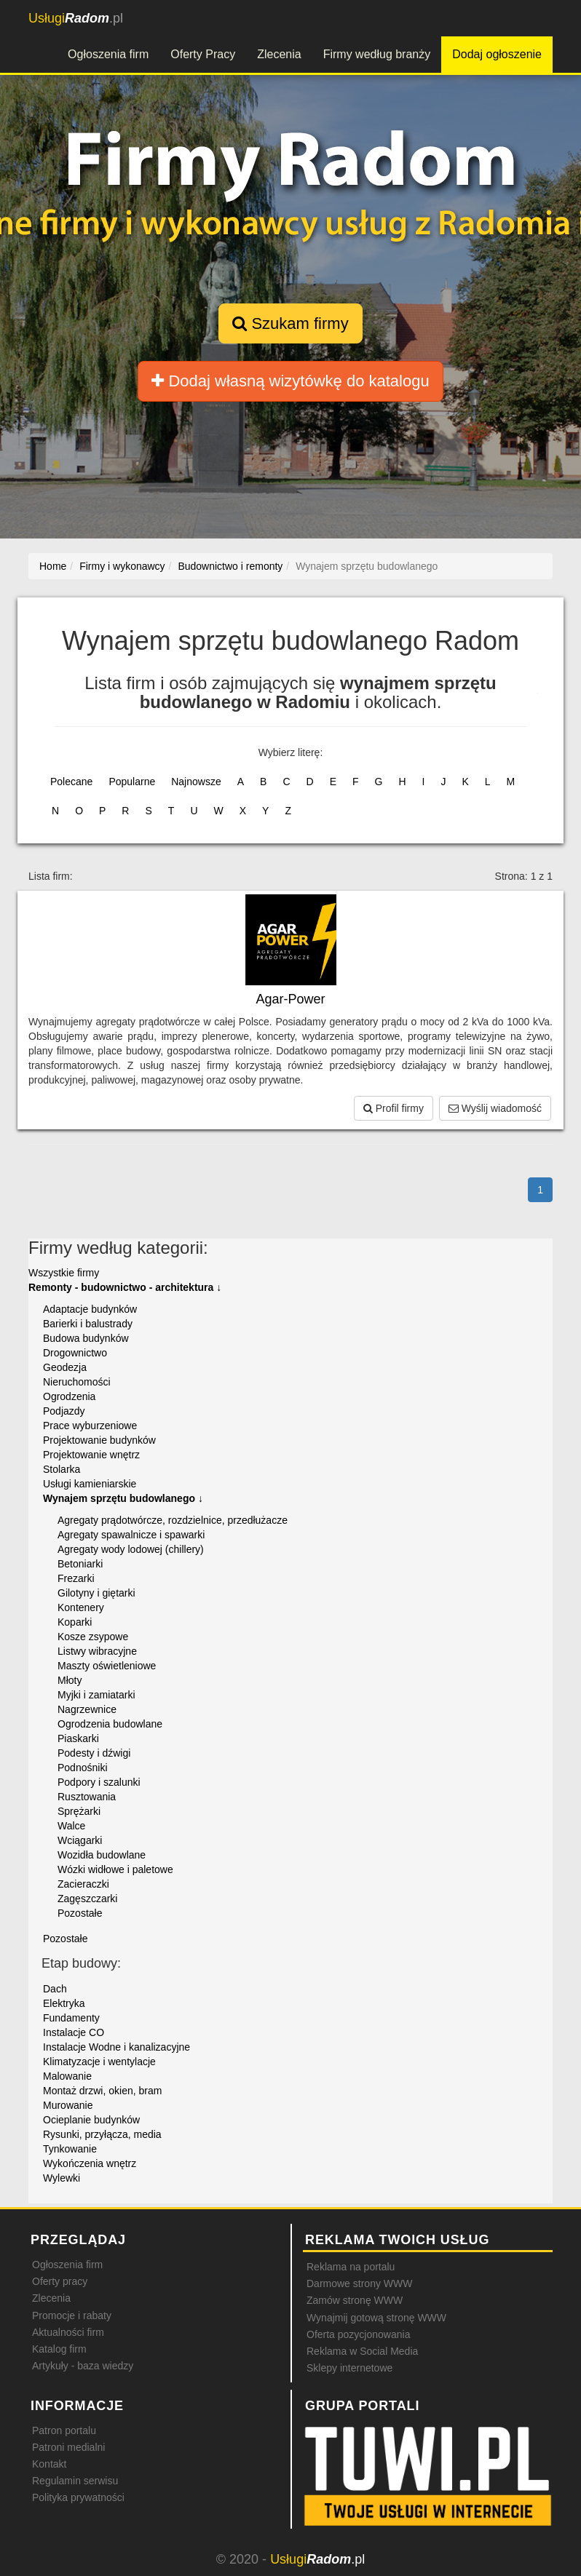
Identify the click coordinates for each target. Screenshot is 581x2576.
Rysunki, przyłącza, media (102, 2134)
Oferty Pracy (202, 54)
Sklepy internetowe (349, 2368)
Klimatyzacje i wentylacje (99, 2061)
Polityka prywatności (78, 2497)
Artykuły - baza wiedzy (82, 2366)
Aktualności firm (68, 2332)
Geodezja (65, 1367)
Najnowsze (196, 781)
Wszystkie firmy (63, 1273)
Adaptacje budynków (90, 1309)
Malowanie (67, 2076)
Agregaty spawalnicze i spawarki (131, 1535)
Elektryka (64, 2003)
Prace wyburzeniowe (90, 1425)
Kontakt (49, 2464)
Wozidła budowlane (102, 1855)
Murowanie (67, 2105)
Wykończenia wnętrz (89, 2163)
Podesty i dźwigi (94, 1753)
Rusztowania (87, 1796)
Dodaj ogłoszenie (497, 54)
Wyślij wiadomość (495, 1108)
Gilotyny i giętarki (96, 1593)
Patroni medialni (68, 2447)
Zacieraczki (83, 1884)
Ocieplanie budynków (91, 2120)
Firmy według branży (377, 54)
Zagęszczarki (87, 1898)
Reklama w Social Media (362, 2351)
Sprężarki (79, 1811)
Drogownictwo (75, 1353)
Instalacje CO (73, 2032)
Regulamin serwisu (75, 2480)
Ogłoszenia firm (108, 54)
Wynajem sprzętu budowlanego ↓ (123, 1498)
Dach (55, 1989)
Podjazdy (64, 1411)
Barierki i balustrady (88, 1323)
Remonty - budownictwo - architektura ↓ (124, 1287)
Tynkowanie (70, 2149)
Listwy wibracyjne (97, 1651)
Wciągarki (80, 1840)
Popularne (131, 781)
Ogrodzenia (69, 1396)
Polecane (71, 781)
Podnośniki (83, 1767)
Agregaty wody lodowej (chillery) (131, 1549)
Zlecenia (279, 54)
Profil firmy (393, 1108)
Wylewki (61, 2178)
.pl (75, 18)
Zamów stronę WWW (355, 2300)
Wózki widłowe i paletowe (115, 1869)
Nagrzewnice (87, 1709)
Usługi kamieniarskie (89, 1484)
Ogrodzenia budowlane (110, 1724)
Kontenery (81, 1607)
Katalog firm (59, 2349)
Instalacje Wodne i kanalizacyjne (116, 2047)
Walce (71, 1826)
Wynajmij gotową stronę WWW (376, 2317)
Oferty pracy (59, 2281)
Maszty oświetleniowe (107, 1665)
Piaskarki (78, 1738)
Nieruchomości (77, 1382)
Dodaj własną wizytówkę (290, 381)
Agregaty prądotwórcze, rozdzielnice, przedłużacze (173, 1520)
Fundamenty (71, 2018)
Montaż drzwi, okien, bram (102, 2090)
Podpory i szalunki (99, 1782)
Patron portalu (64, 2430)
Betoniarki (80, 1564)
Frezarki (76, 1578)
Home (52, 566)
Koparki (75, 1622)
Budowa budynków (86, 1338)
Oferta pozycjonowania (358, 2334)
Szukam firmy (290, 323)
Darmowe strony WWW (359, 2283)
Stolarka (61, 1469)
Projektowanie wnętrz (91, 1454)
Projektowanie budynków (99, 1440)
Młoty (70, 1680)
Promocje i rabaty (71, 2315)
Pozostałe (80, 1913)
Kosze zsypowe (93, 1636)
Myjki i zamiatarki (96, 1695)
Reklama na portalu (351, 2267)
